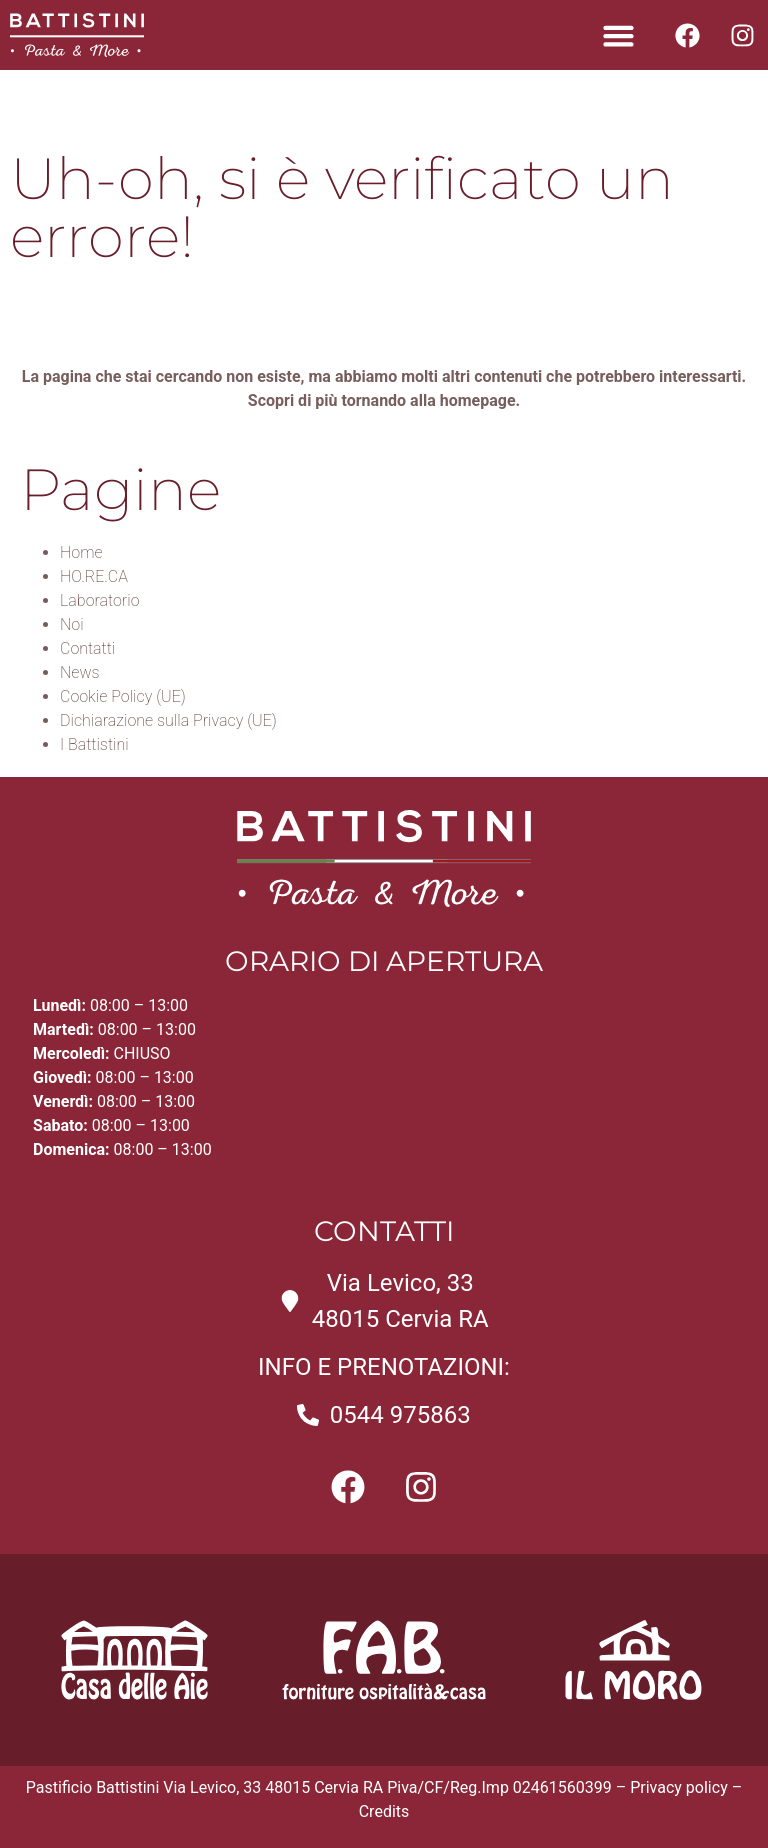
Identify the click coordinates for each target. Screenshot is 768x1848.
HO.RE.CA (94, 576)
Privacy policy (679, 1787)
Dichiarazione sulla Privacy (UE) (168, 720)
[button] (618, 35)
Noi (72, 624)
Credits (384, 1811)
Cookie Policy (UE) (123, 696)
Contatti (87, 648)
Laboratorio (100, 600)
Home (81, 552)
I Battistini (94, 744)
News (80, 672)
